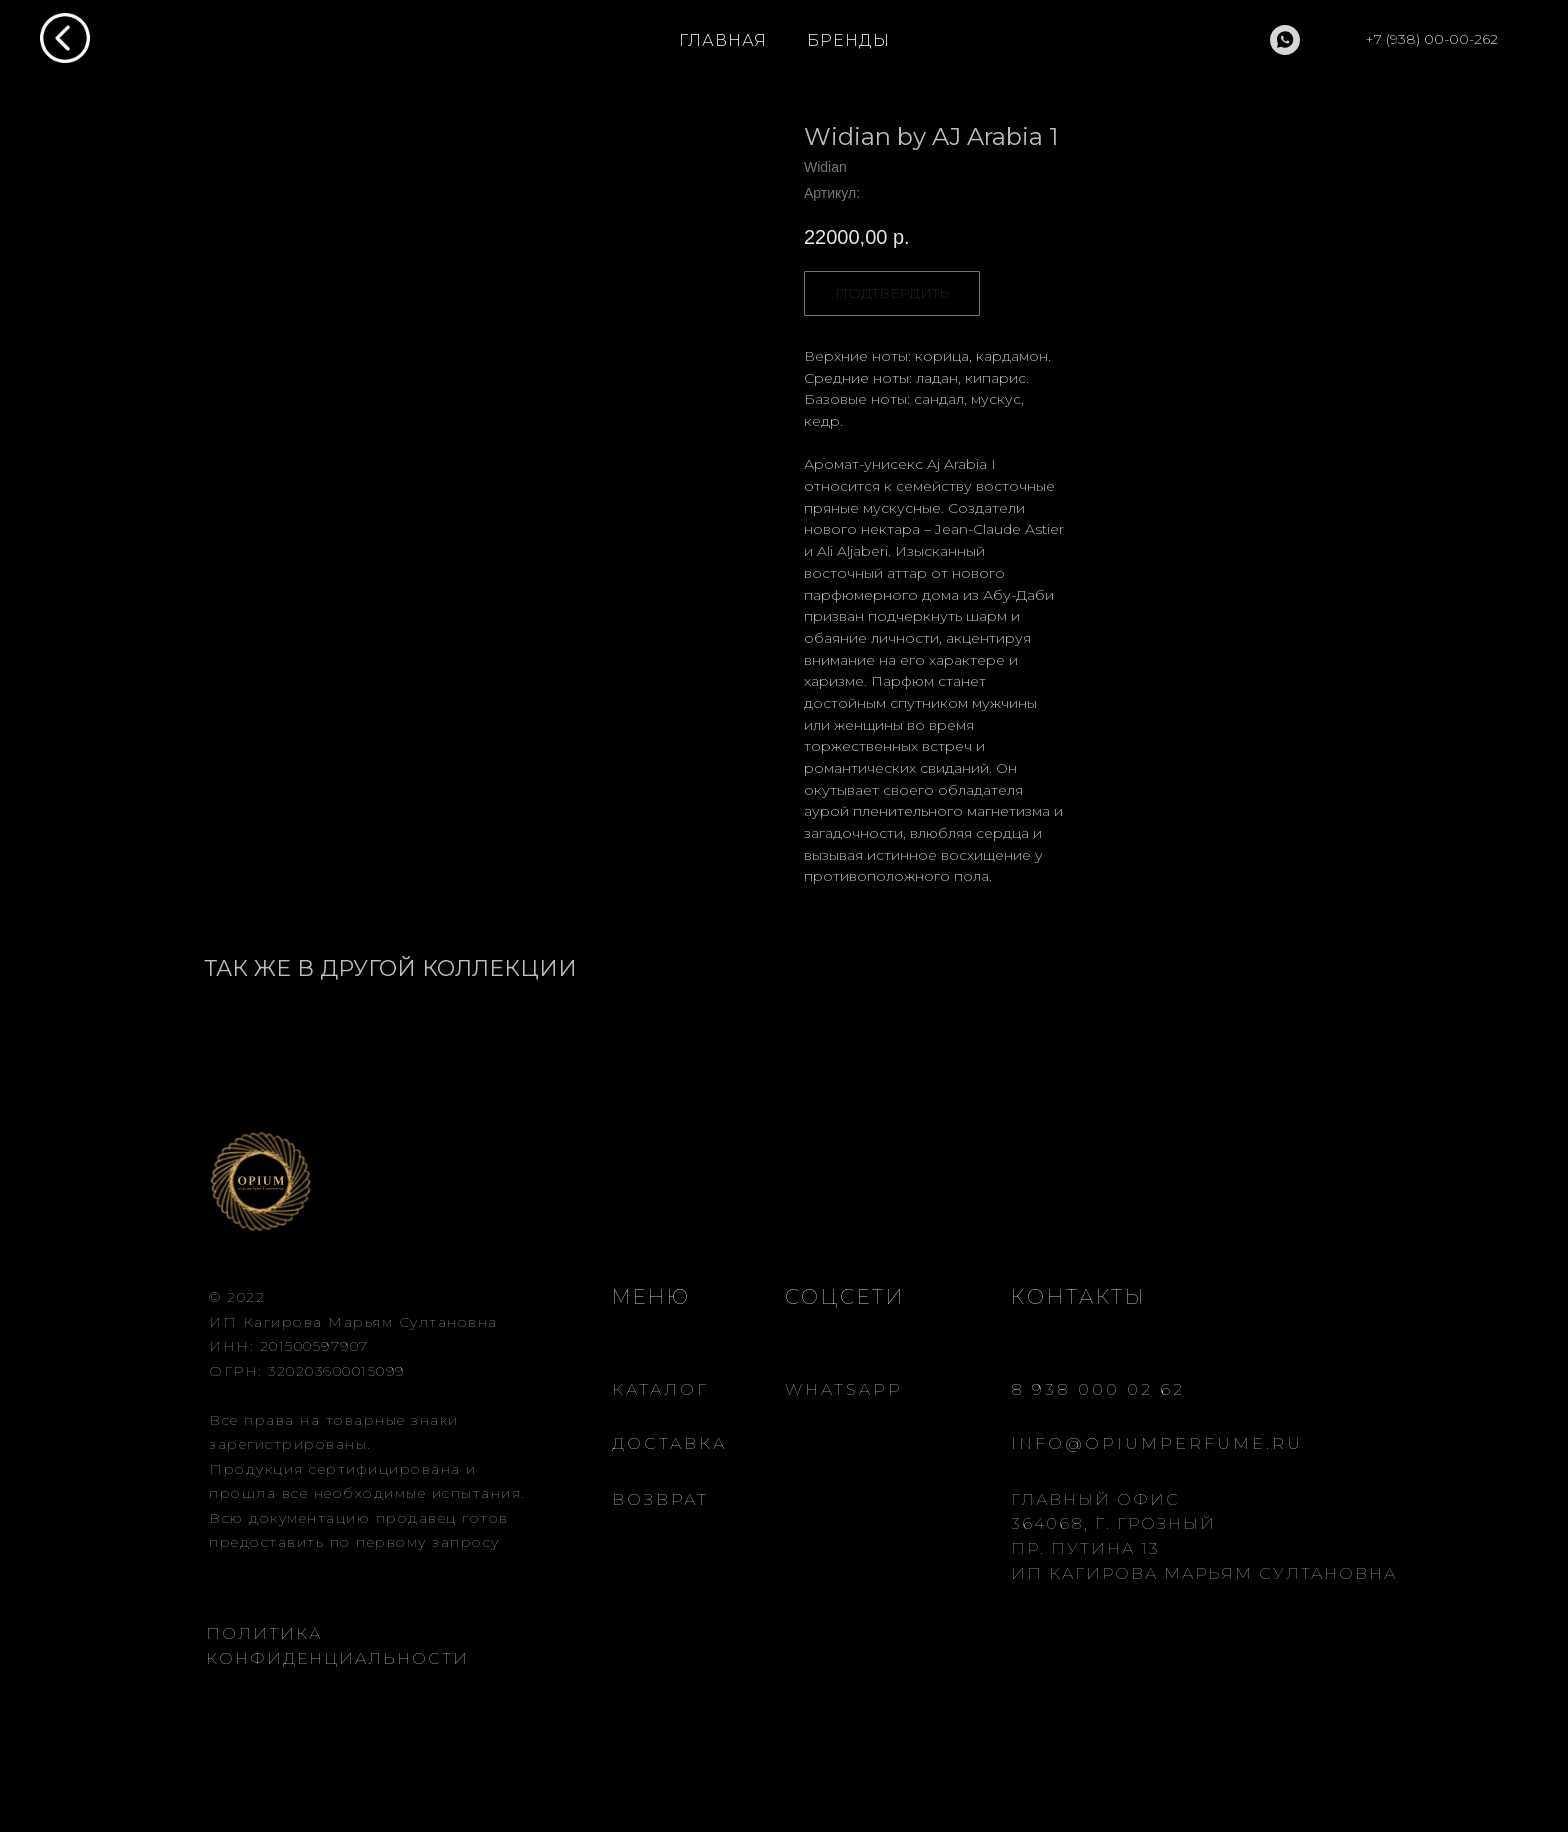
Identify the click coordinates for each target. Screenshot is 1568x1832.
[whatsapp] (1285, 40)
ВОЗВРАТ (660, 1499)
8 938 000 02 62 (1098, 1389)
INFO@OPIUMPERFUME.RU (1157, 1443)
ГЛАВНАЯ (723, 40)
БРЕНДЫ (848, 40)
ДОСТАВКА (669, 1443)
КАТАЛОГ (660, 1389)
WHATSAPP (844, 1389)
